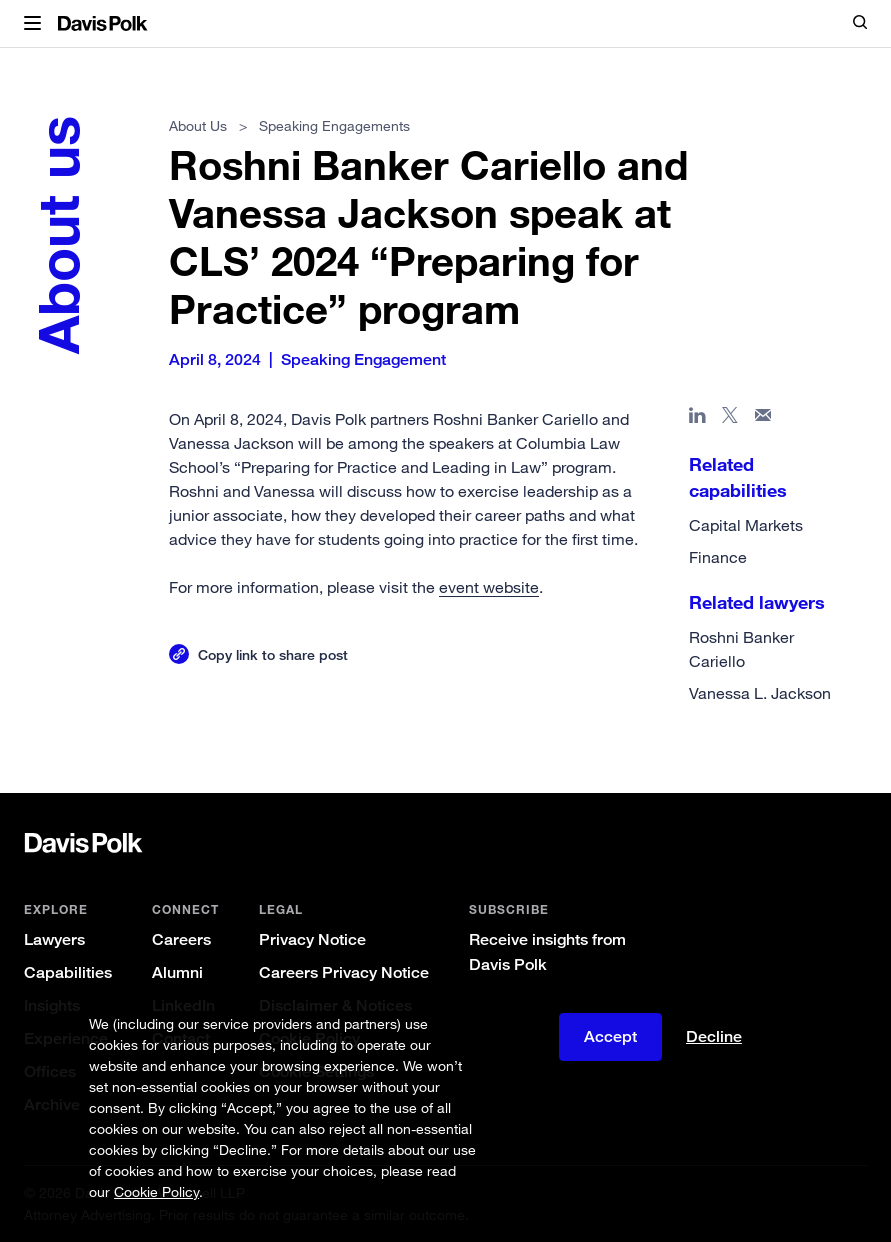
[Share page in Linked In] (697, 419)
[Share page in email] (763, 419)
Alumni (177, 972)
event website (489, 587)
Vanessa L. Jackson (760, 693)
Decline (714, 1036)
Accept (610, 1036)
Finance (718, 557)
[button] (32, 24)
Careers (181, 939)
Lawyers (54, 939)
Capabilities (68, 972)
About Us (198, 125)
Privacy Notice (312, 939)
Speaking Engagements (334, 125)
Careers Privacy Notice (344, 972)
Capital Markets (746, 525)
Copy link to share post (273, 654)
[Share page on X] (730, 419)
